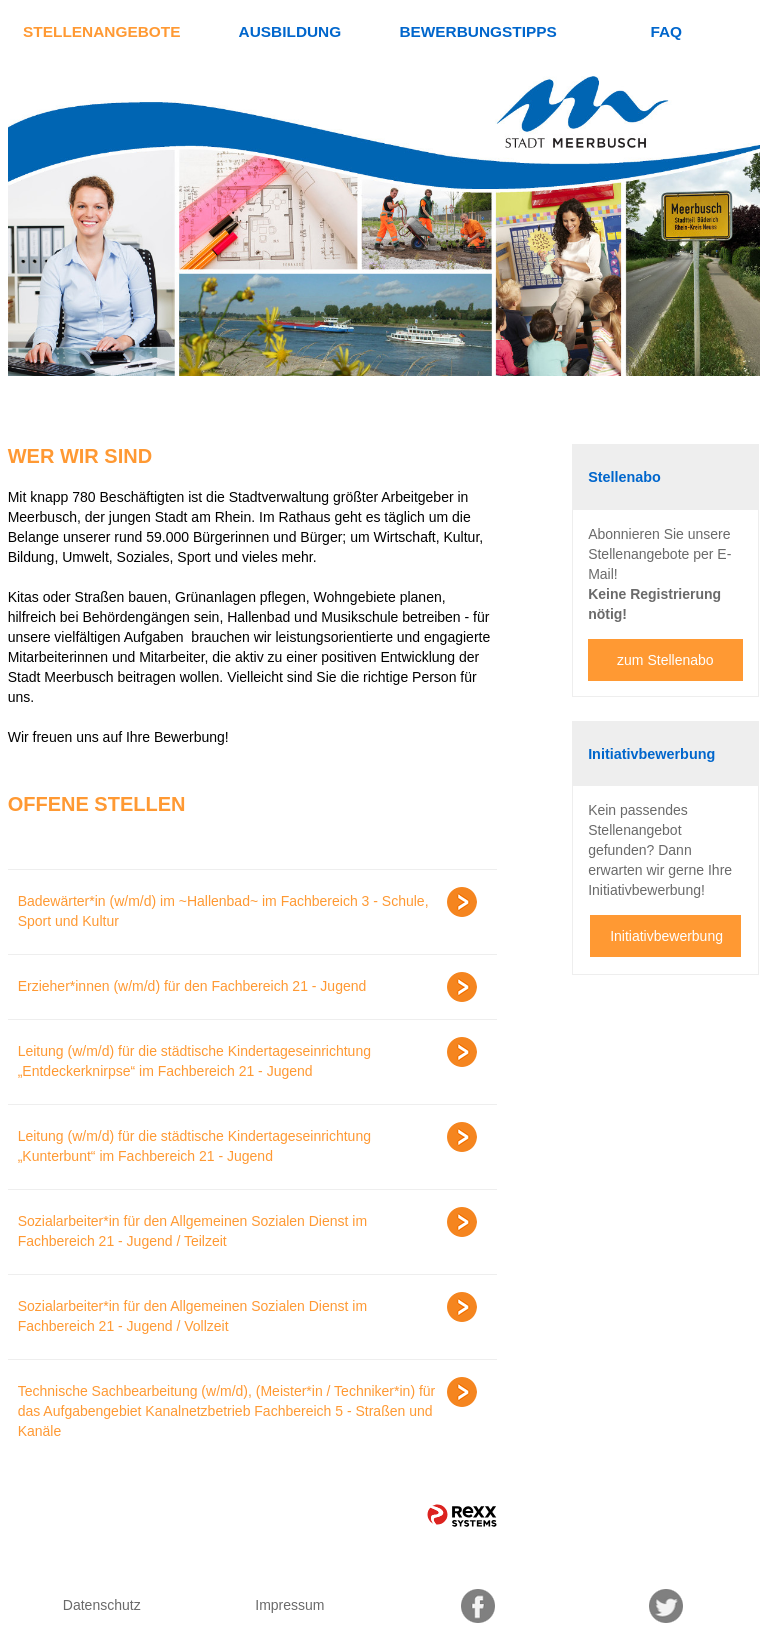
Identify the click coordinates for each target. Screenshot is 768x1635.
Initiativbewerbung (666, 936)
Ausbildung (290, 31)
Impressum (289, 1605)
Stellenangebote (101, 31)
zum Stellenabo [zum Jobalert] (665, 660)
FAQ (666, 31)
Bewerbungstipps (477, 31)
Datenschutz (102, 1605)
